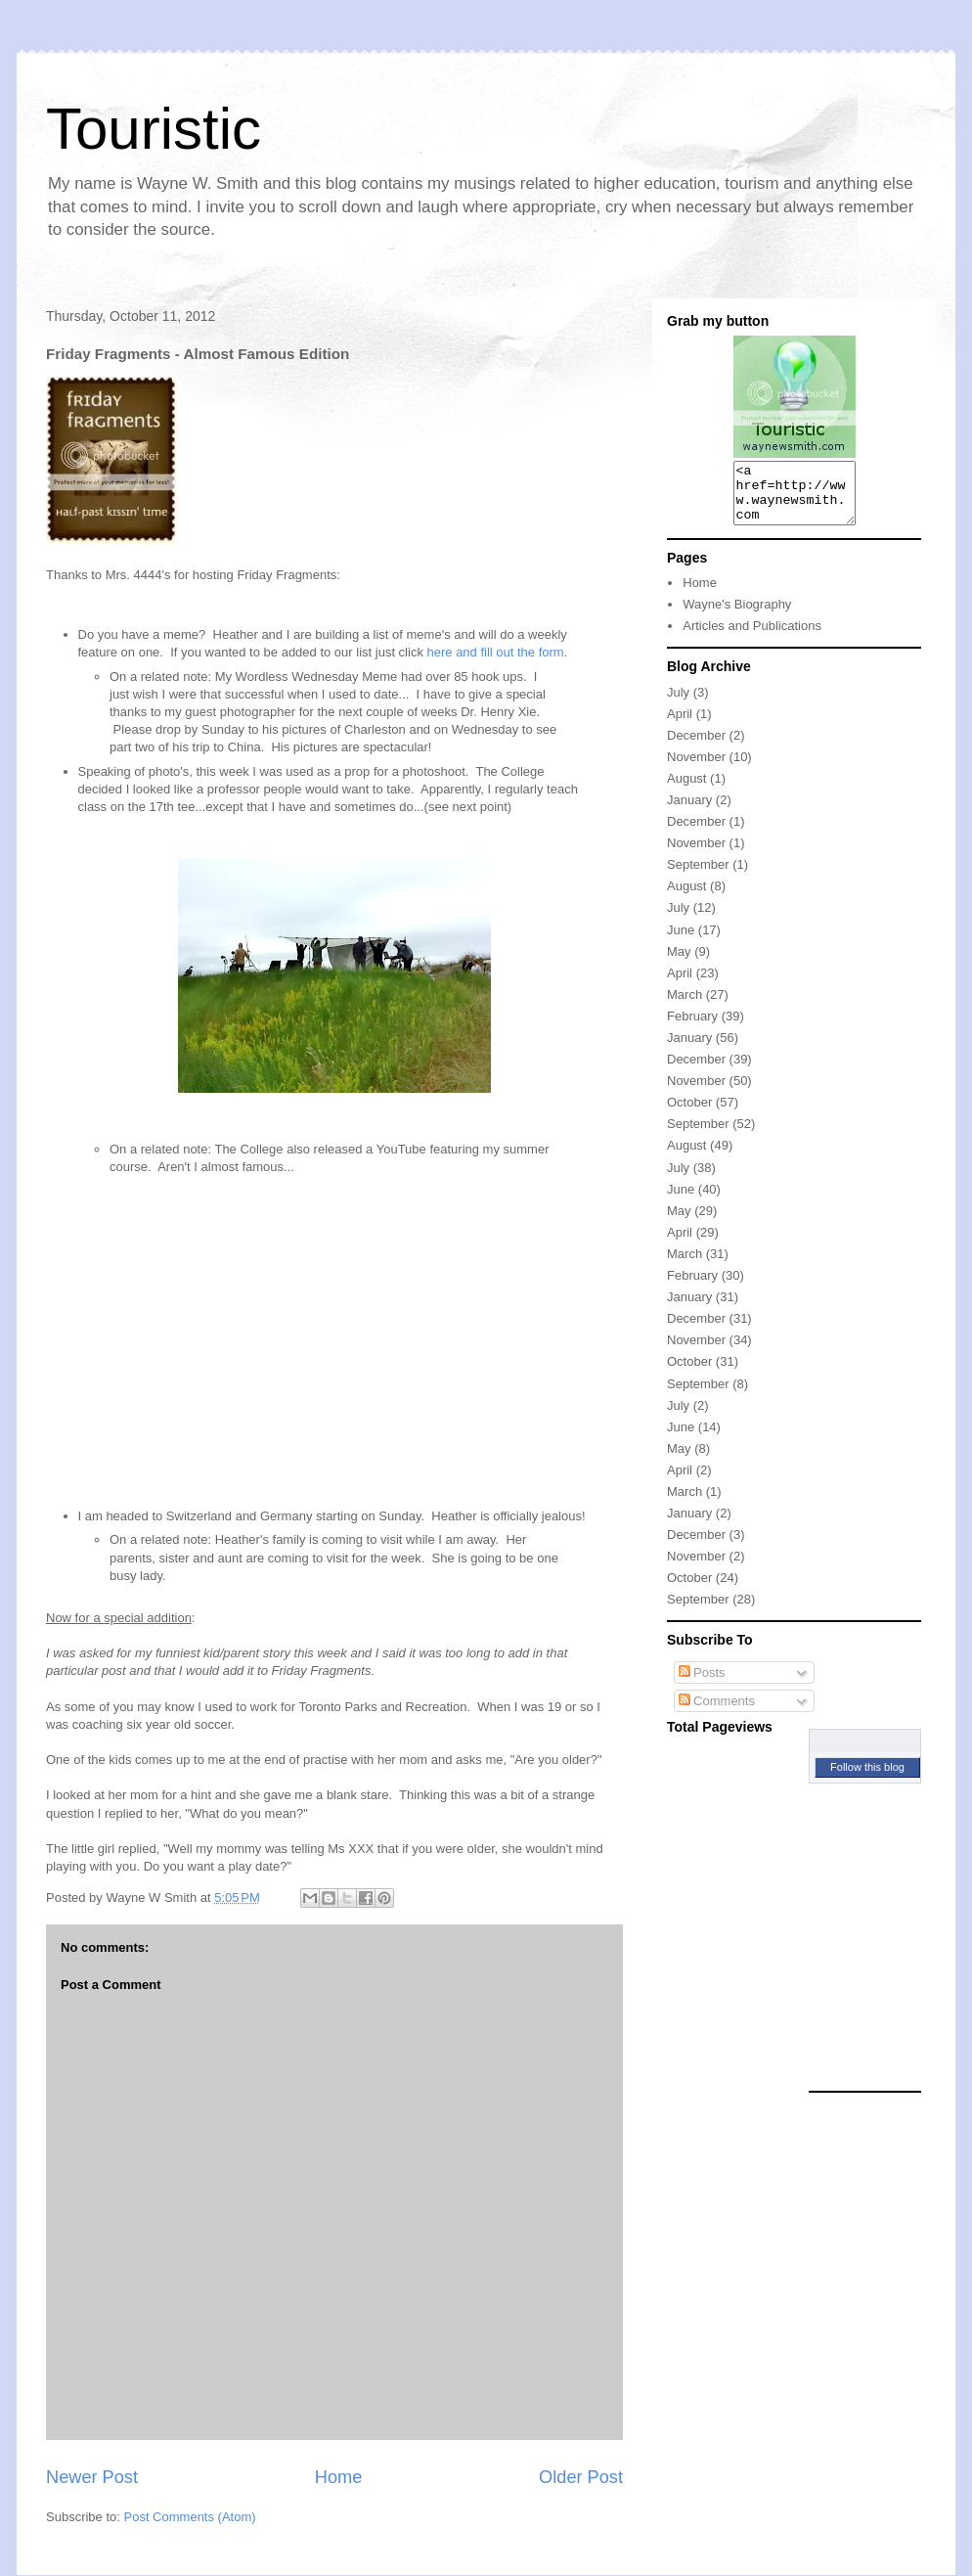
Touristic (153, 128)
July (678, 704)
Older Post (581, 2477)
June (680, 941)
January (689, 811)
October (689, 1114)
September (698, 876)
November (696, 768)
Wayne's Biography (737, 616)
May (679, 963)
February (692, 1027)
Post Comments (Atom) (190, 2516)
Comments (717, 1712)
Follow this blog (867, 1779)
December (696, 747)
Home (339, 2477)
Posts (702, 1684)
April (679, 725)
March (684, 1006)
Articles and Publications (752, 637)
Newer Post (92, 2477)
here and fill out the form (495, 652)
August (686, 790)
